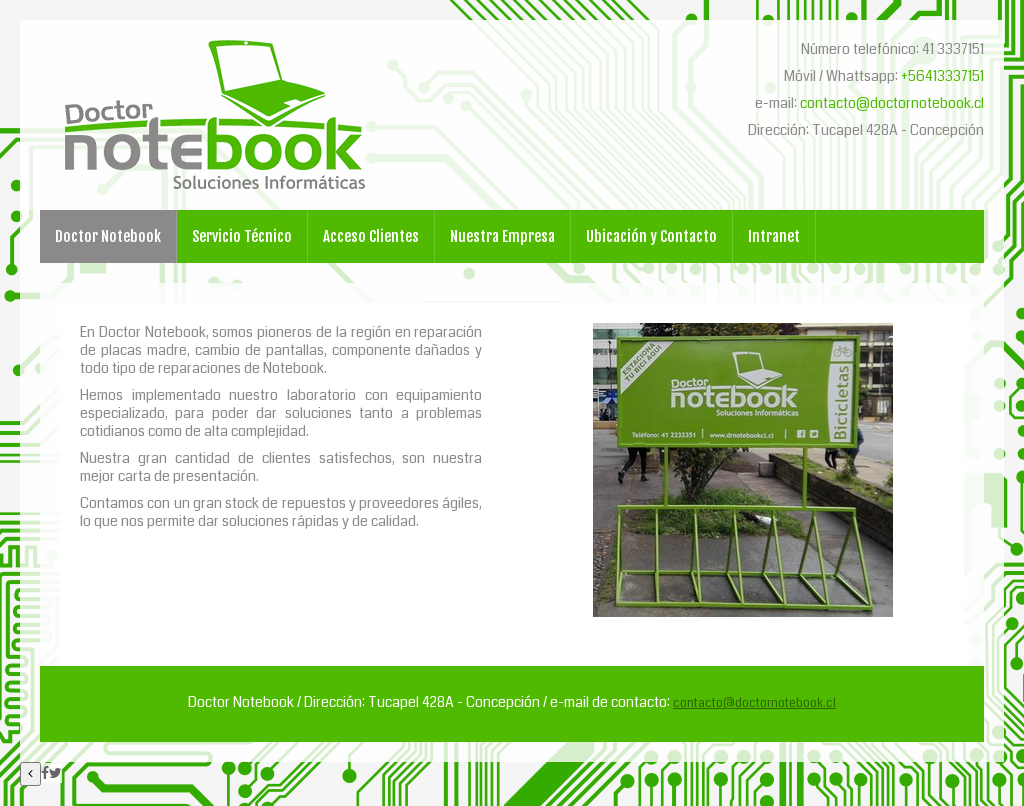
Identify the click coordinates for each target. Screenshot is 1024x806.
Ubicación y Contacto (651, 236)
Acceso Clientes (371, 236)
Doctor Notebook (108, 236)
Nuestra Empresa (502, 236)
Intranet (774, 236)
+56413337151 (942, 76)
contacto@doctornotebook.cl (892, 103)
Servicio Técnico (242, 236)
